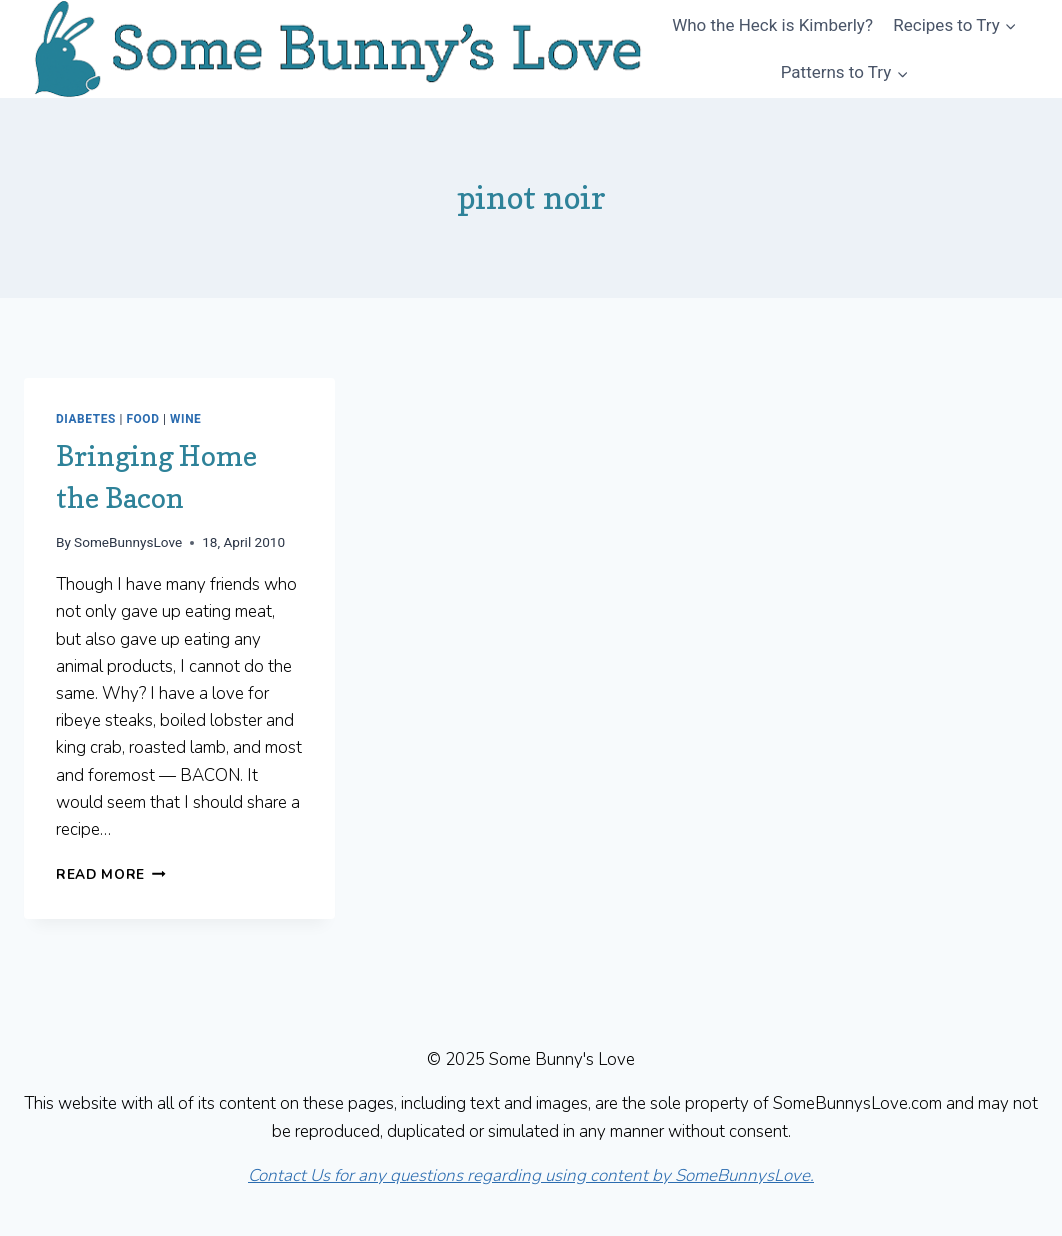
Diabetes (86, 419)
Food (142, 419)
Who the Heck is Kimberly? (772, 25)
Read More (111, 874)
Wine (185, 419)
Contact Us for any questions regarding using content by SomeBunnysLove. (531, 1175)
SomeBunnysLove (128, 542)
